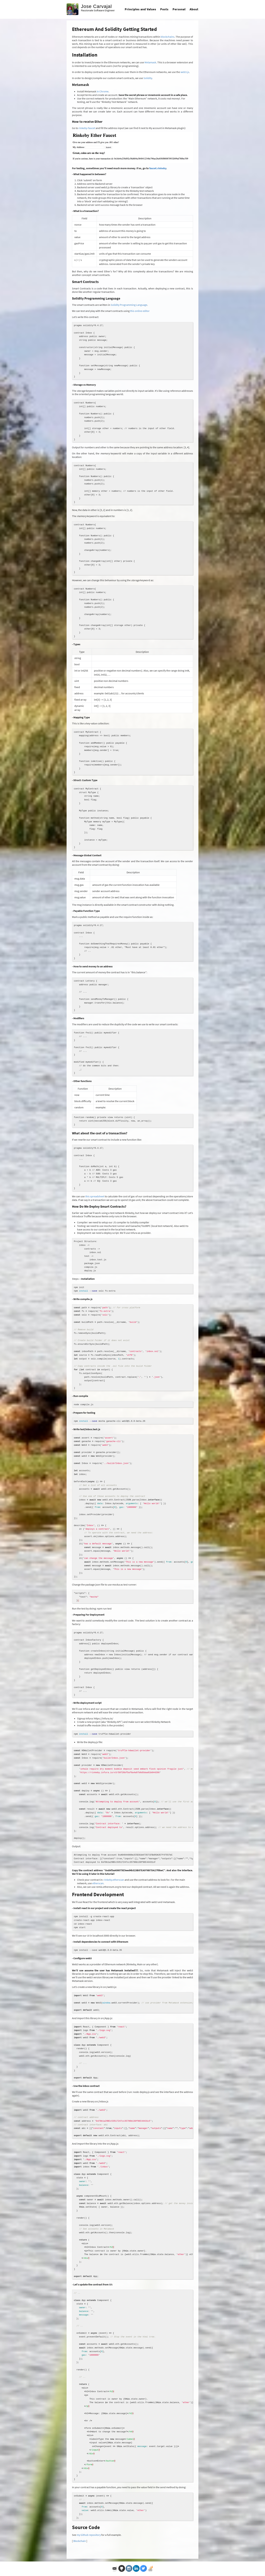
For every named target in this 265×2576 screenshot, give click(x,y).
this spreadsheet (94, 1196)
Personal (179, 9)
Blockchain (79, 2541)
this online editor (140, 311)
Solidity (147, 78)
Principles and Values (140, 9)
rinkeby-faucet (87, 128)
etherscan (98, 1883)
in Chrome (103, 91)
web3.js (184, 72)
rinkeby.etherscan (114, 1879)
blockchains (167, 36)
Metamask (150, 62)
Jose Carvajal (96, 6)
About (194, 9)
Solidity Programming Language (129, 304)
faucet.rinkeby (157, 168)
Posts (164, 9)
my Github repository (89, 2534)
